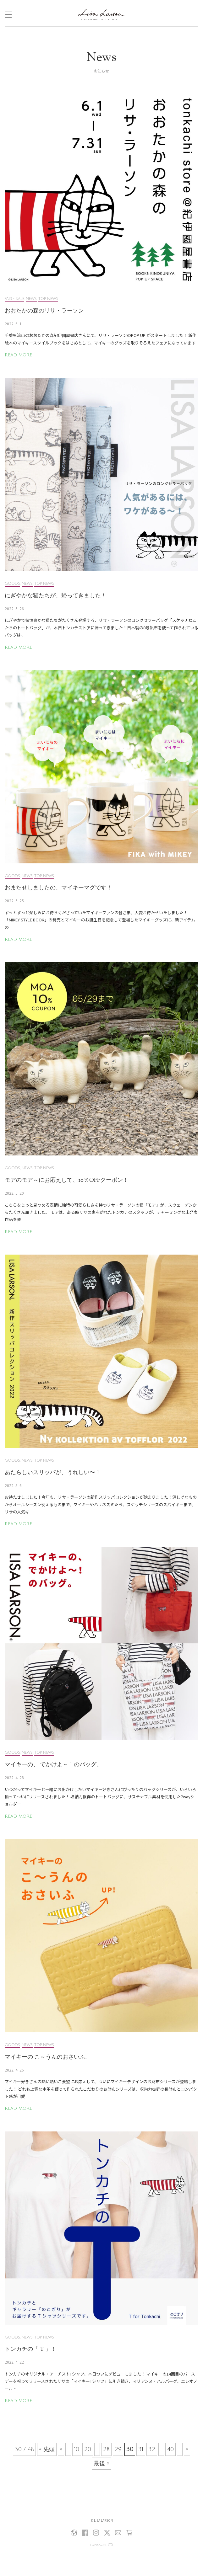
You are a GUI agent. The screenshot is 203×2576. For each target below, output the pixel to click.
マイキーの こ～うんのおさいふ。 (48, 2057)
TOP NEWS (48, 299)
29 (118, 2449)
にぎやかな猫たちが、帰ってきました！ (56, 596)
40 (170, 2449)
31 (140, 2449)
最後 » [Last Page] (101, 2463)
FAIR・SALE (14, 299)
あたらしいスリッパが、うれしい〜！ (53, 1473)
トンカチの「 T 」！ (31, 2349)
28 (106, 2449)
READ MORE (18, 355)
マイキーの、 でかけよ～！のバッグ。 (53, 1765)
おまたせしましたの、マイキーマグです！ (58, 888)
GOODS (12, 584)
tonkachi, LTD (101, 2545)
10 (76, 2449)
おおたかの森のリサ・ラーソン (44, 311)
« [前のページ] (61, 2449)
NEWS (31, 299)
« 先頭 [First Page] (47, 2449)
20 (87, 2449)
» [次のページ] (187, 2449)
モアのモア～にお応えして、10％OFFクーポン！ (67, 1180)
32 (151, 2449)
